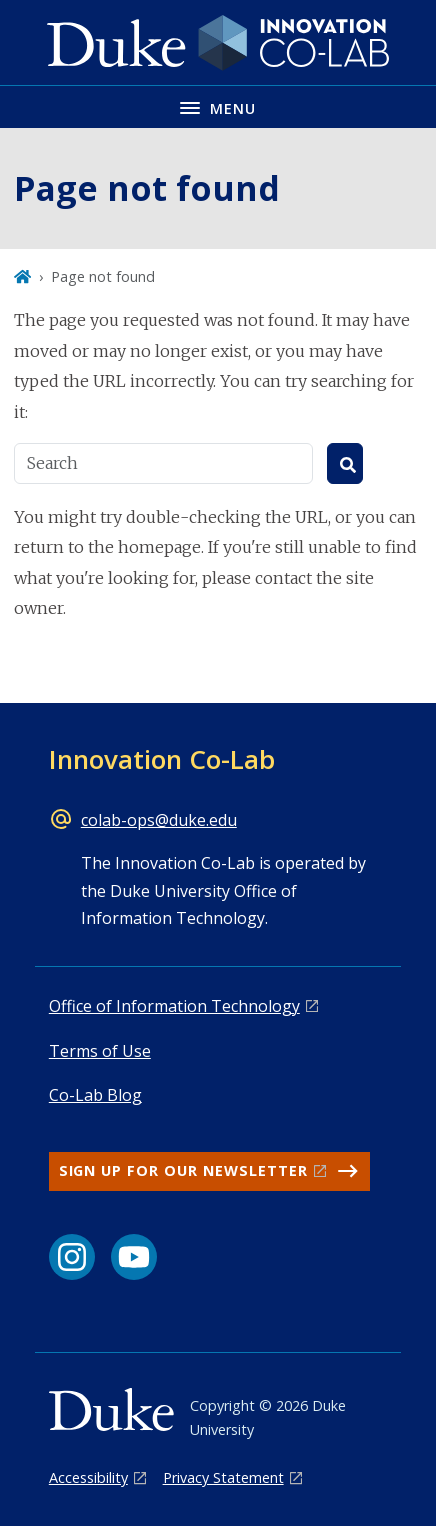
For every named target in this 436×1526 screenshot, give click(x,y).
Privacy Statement (223, 1477)
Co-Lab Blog (95, 1095)
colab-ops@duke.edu (159, 820)
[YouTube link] (134, 1257)
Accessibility (88, 1477)
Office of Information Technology (174, 1006)
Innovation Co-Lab (162, 759)
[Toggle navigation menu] (218, 106)
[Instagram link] (72, 1257)
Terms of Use (100, 1051)
